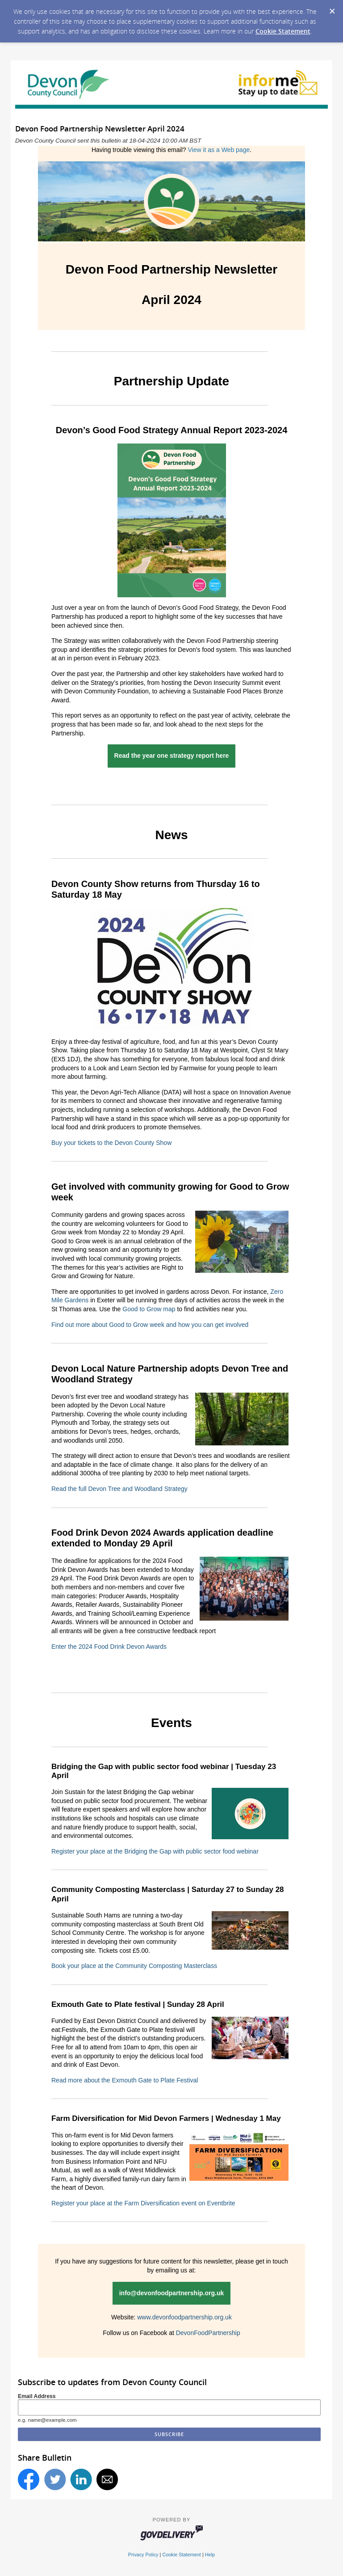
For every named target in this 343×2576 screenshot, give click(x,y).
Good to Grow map (148, 1309)
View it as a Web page (219, 149)
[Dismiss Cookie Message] (332, 8)
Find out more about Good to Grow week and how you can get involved (149, 1324)
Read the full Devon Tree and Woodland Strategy (119, 1488)
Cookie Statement (282, 31)
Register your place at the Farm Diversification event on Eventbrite (143, 2203)
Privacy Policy (143, 2554)
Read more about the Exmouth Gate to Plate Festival (124, 2080)
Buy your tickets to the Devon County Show (111, 1142)
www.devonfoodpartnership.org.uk (184, 2317)
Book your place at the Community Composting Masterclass (134, 1965)
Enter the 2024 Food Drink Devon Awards (109, 1646)
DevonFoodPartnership (208, 2332)
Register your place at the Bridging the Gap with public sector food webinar (155, 1851)
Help (210, 2554)
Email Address (37, 2396)
